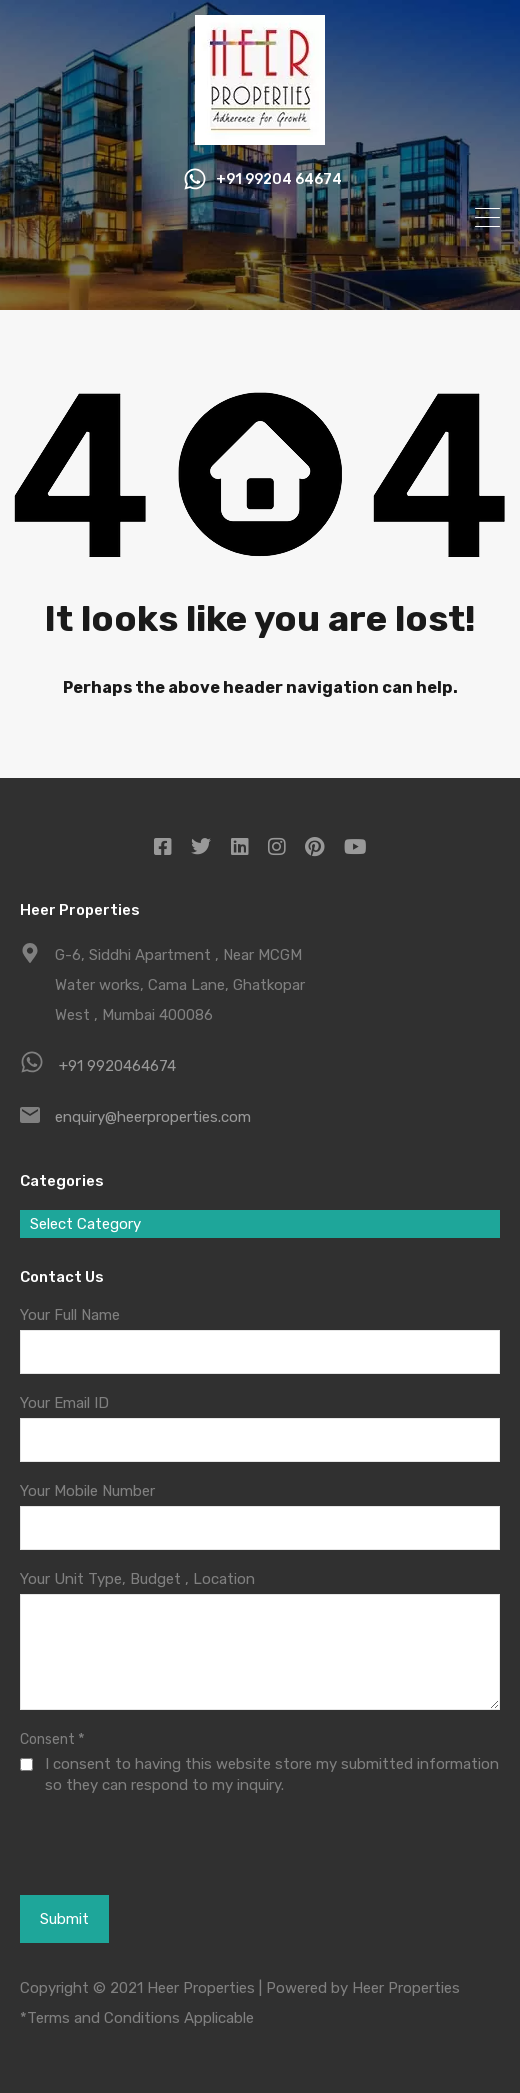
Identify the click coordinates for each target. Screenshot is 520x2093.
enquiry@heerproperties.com (153, 1117)
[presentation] (129, 1844)
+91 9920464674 (117, 1066)
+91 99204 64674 (279, 180)
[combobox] (260, 1224)
